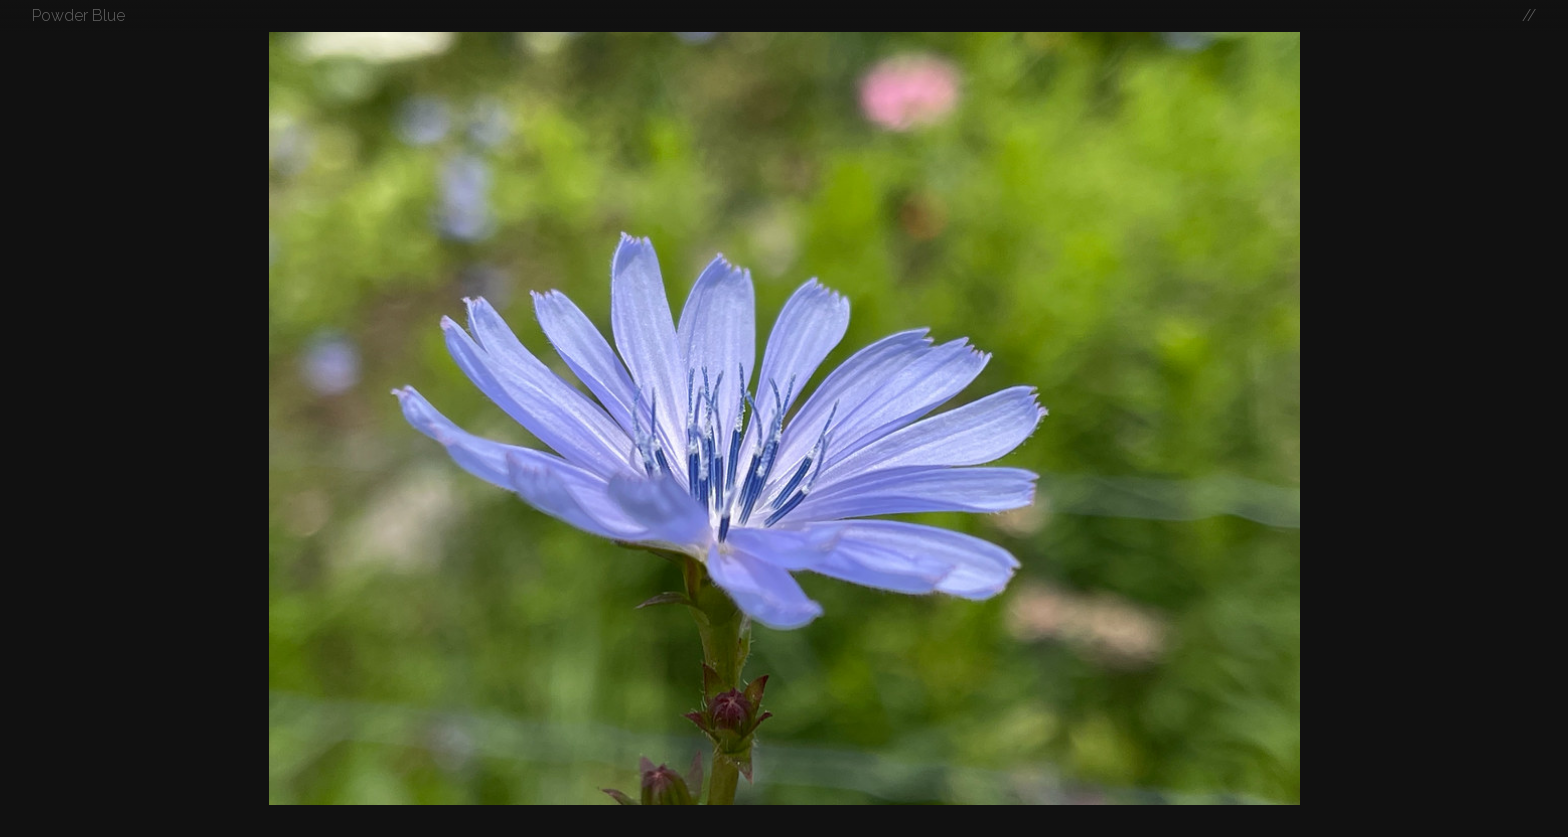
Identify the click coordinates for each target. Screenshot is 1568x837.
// (1529, 15)
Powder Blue (78, 15)
